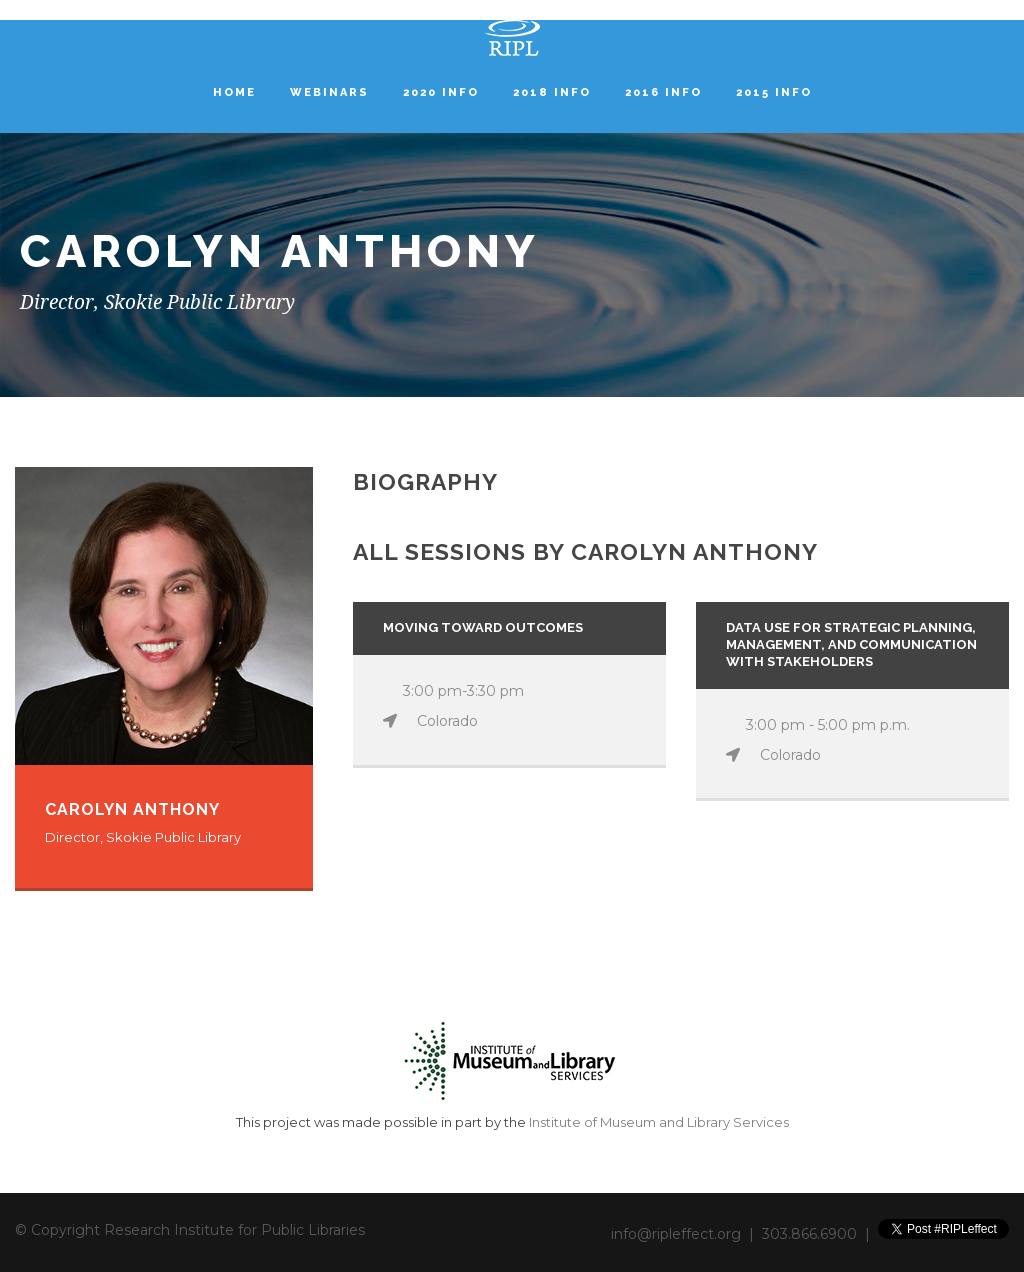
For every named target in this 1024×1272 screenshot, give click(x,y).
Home (234, 92)
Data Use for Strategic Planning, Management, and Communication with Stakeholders (851, 644)
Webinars (329, 92)
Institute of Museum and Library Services (659, 1122)
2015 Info (774, 92)
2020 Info (441, 92)
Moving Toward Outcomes (483, 627)
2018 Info (552, 92)
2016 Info (663, 92)
